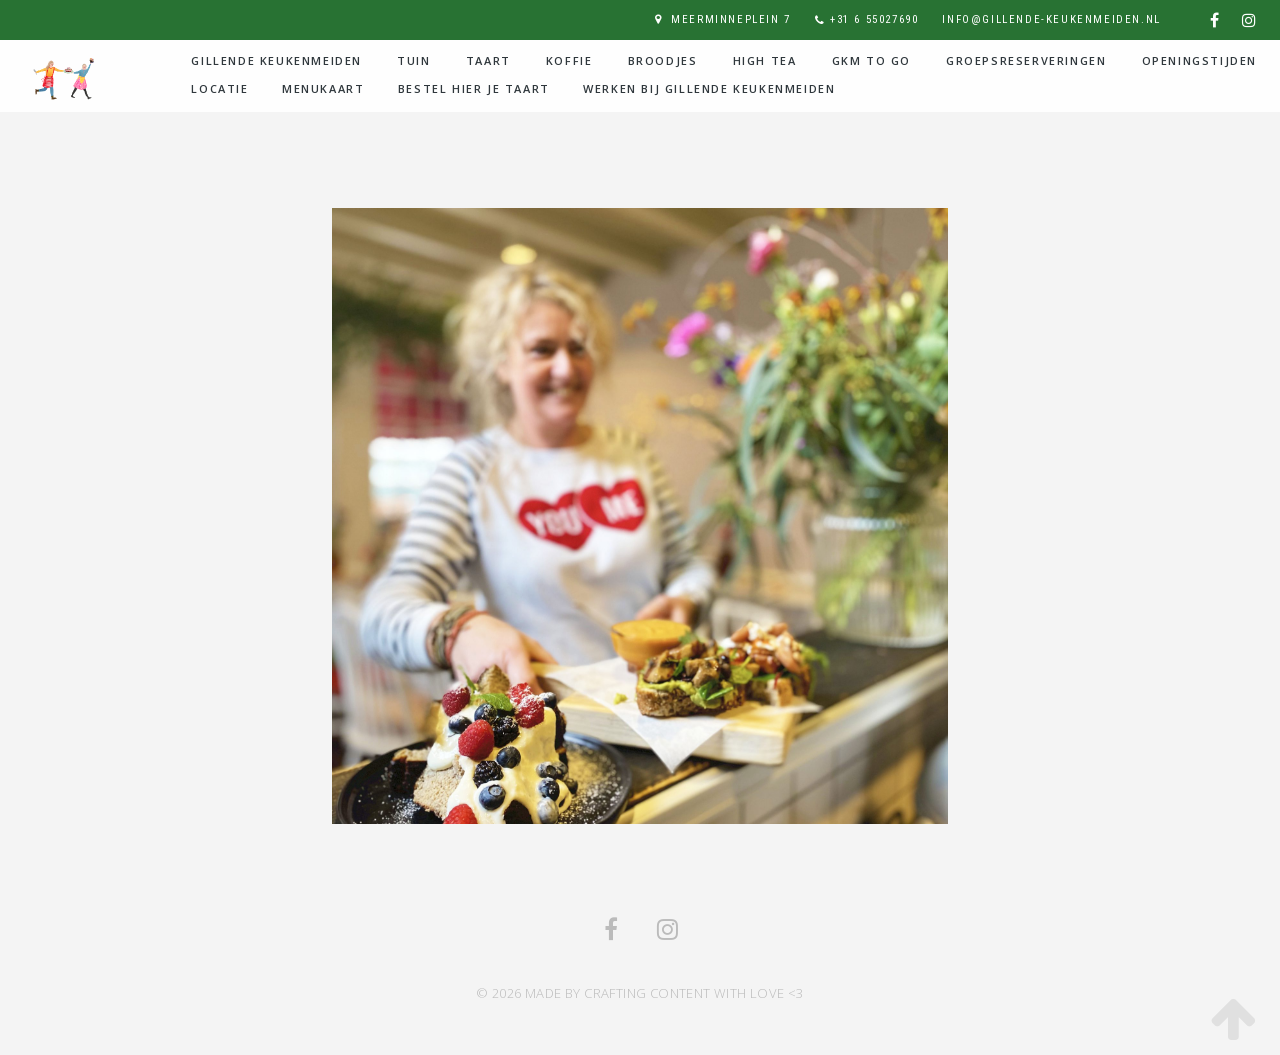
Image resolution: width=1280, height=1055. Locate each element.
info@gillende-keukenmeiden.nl (1051, 19)
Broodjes (663, 60)
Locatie (219, 88)
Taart (488, 60)
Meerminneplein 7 (731, 19)
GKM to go (871, 60)
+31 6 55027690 (874, 19)
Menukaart (323, 88)
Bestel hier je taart (474, 88)
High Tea (765, 60)
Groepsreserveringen (1026, 60)
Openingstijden (1199, 60)
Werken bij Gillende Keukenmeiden (709, 88)
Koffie (569, 60)
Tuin (413, 60)
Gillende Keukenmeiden (276, 60)
